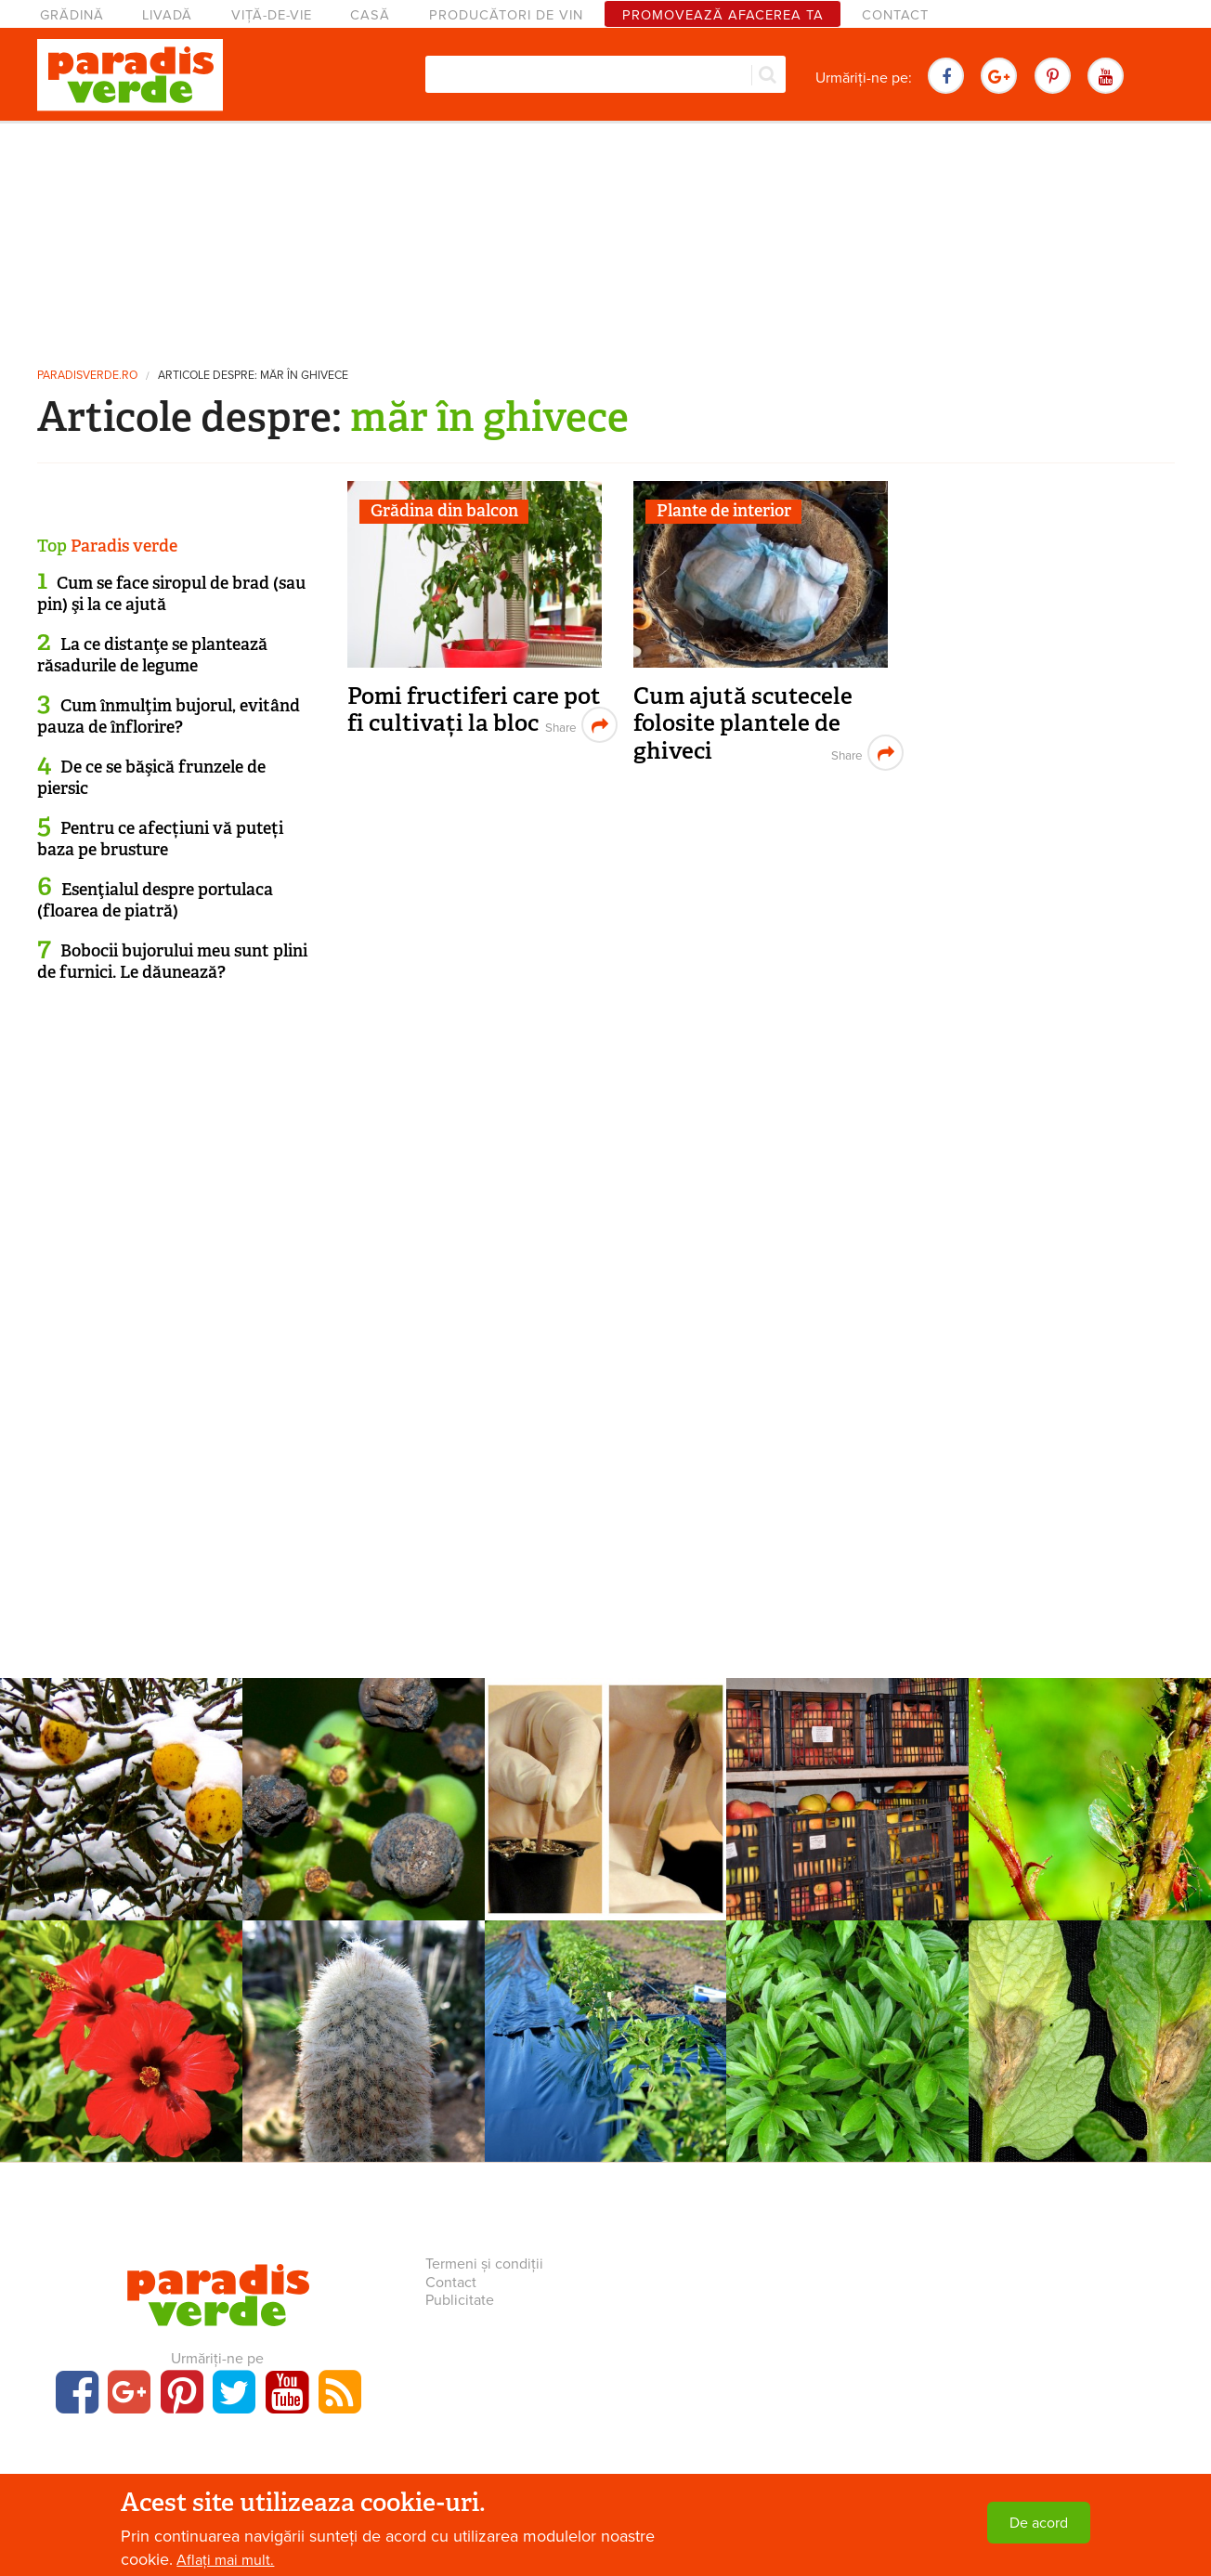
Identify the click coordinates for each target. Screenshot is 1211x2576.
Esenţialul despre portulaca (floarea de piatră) (155, 900)
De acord (1038, 2523)
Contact (895, 15)
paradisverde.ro (87, 376)
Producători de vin (506, 15)
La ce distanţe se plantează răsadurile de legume (152, 655)
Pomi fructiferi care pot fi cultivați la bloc (474, 710)
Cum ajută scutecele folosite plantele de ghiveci (743, 723)
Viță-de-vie (271, 15)
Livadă (167, 15)
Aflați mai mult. (225, 2560)
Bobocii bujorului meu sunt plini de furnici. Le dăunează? (172, 961)
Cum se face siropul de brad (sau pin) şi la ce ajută (171, 594)
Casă (370, 15)
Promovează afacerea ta (723, 15)
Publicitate (459, 2300)
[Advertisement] (605, 237)
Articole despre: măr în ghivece (253, 376)
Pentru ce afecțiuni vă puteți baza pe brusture (160, 839)
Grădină (72, 15)
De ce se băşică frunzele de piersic (151, 778)
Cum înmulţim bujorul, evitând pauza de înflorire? (168, 716)
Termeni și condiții (484, 2264)
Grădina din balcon (444, 511)
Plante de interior (724, 511)
